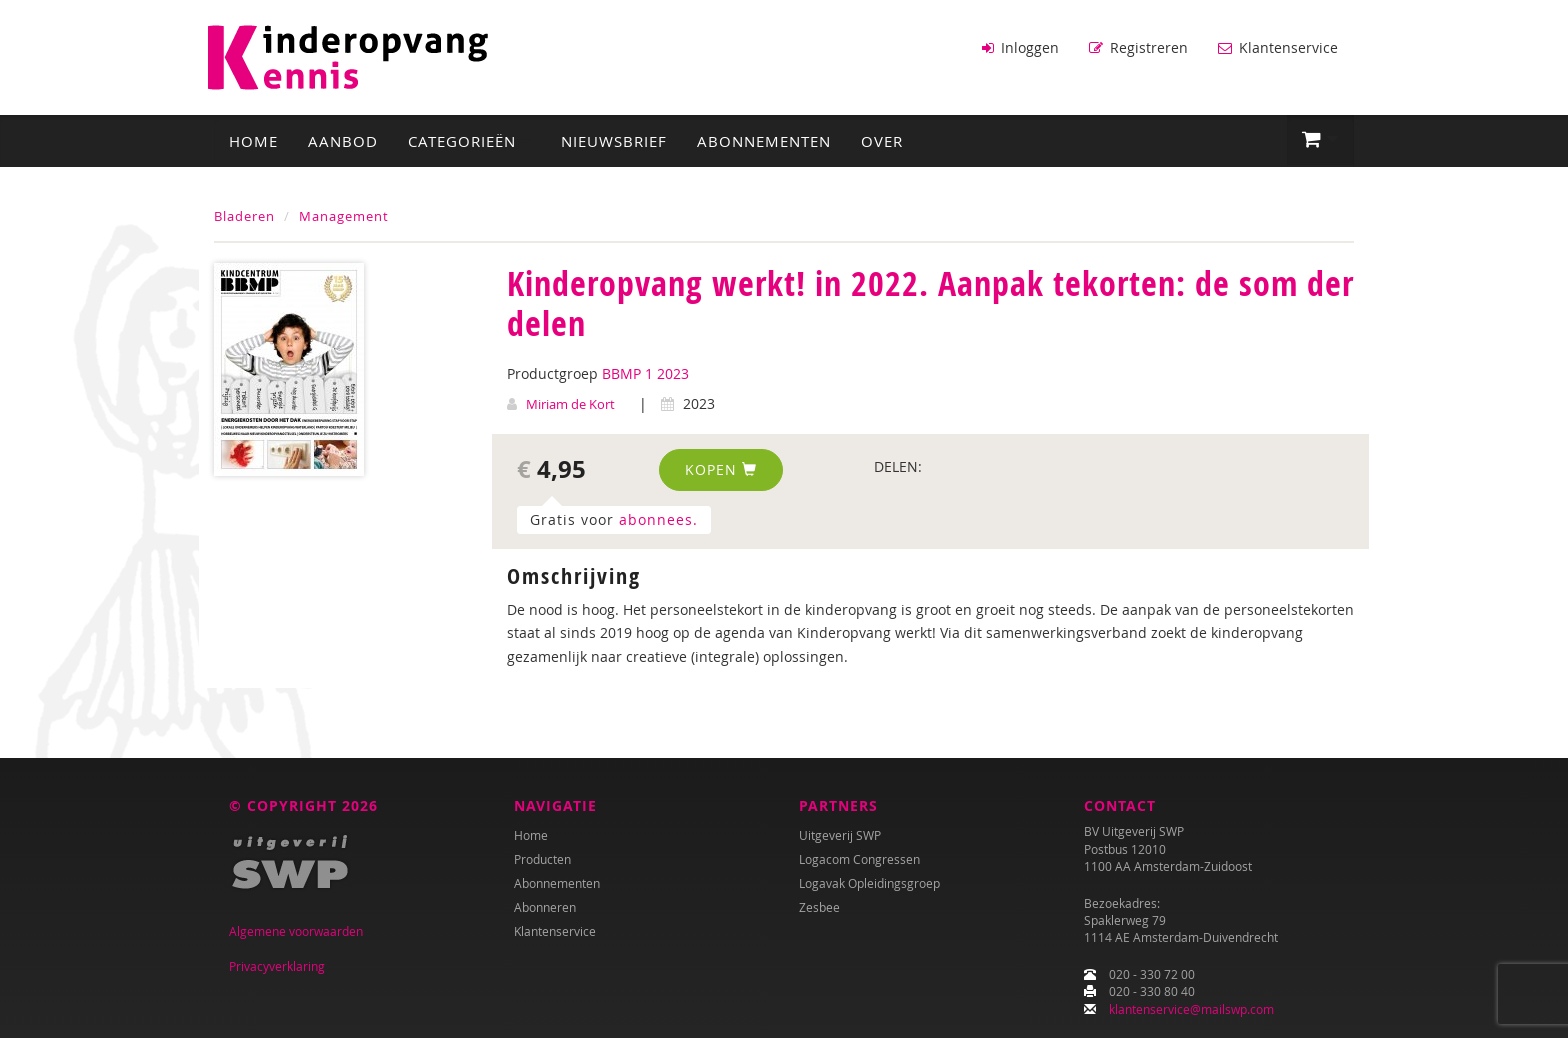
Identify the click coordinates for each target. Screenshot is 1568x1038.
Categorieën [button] (469, 141)
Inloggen (1020, 47)
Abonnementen (764, 141)
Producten (542, 859)
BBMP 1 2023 (645, 373)
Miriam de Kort (570, 404)
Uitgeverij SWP (840, 835)
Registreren (1138, 47)
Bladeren (244, 216)
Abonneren (545, 907)
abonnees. (658, 519)
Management (344, 216)
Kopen (721, 469)
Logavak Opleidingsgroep (869, 883)
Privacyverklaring (277, 966)
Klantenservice (1278, 47)
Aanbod (343, 141)
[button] (1320, 140)
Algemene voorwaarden (296, 931)
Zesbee (819, 907)
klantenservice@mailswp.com (1191, 1009)
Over (882, 141)
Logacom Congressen (859, 859)
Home (253, 141)
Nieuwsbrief (614, 141)
